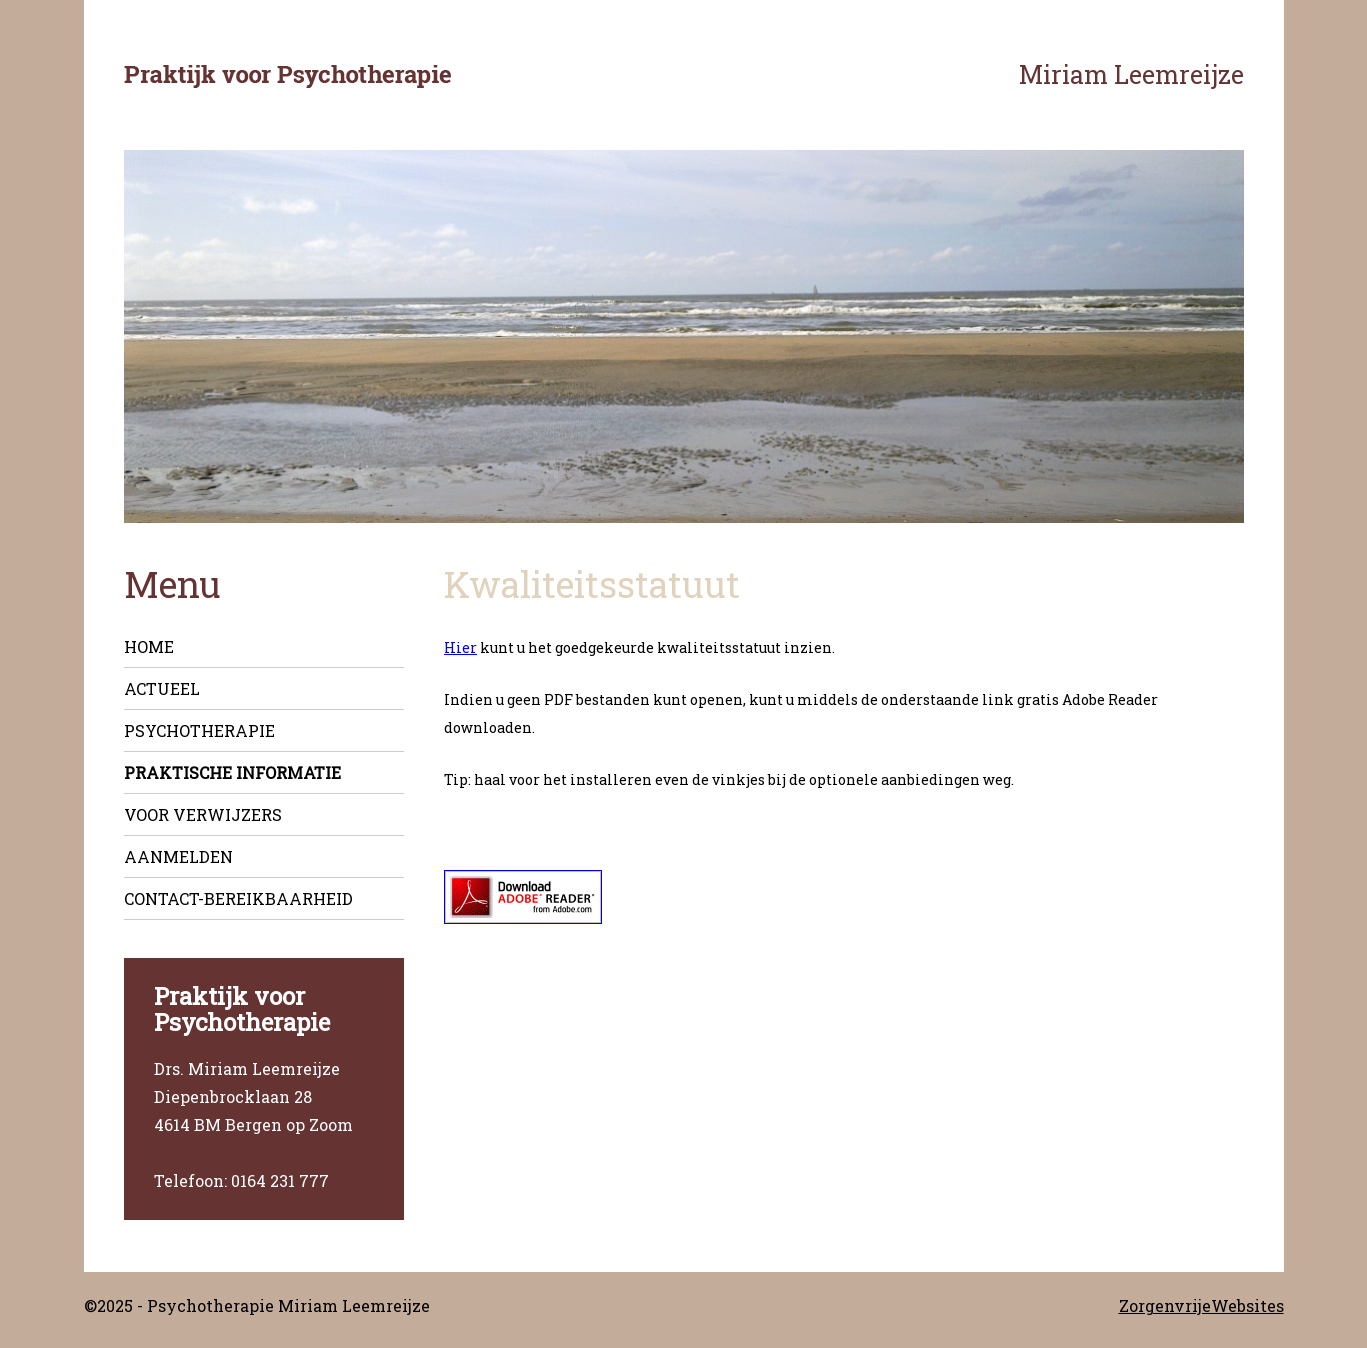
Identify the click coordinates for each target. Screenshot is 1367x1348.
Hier (460, 647)
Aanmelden (178, 856)
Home (149, 646)
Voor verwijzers (203, 814)
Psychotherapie (199, 730)
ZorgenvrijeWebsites (1201, 1305)
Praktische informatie (232, 772)
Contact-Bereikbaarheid (238, 898)
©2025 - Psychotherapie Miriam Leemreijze (257, 1305)
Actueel (162, 688)
